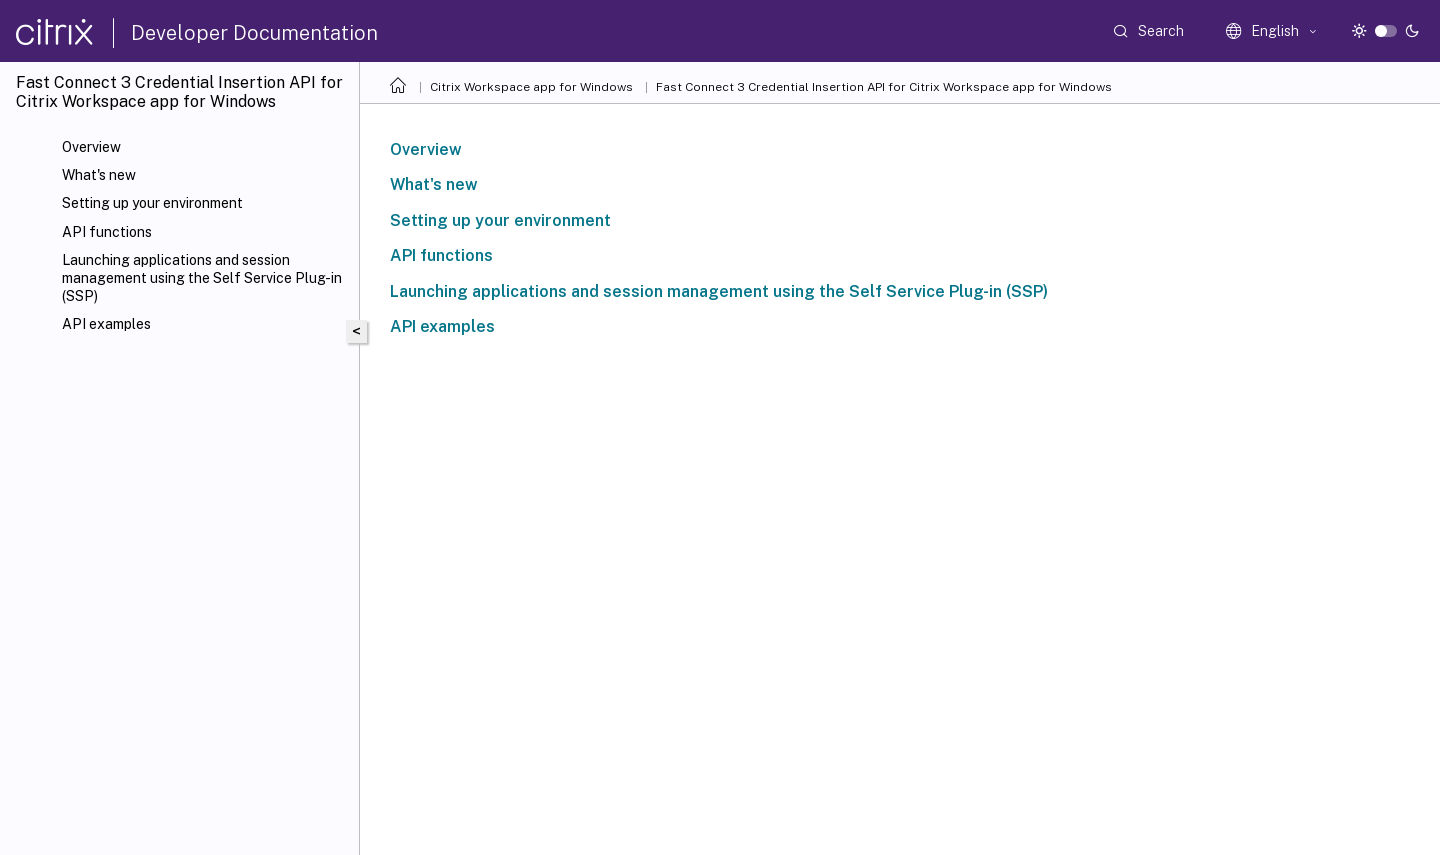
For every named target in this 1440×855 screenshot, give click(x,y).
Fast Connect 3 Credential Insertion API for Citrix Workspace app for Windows (884, 87)
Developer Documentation (254, 33)
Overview (91, 147)
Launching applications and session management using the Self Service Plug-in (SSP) (202, 278)
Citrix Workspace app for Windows (531, 87)
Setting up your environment (152, 203)
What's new (99, 175)
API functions (107, 232)
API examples (106, 324)
